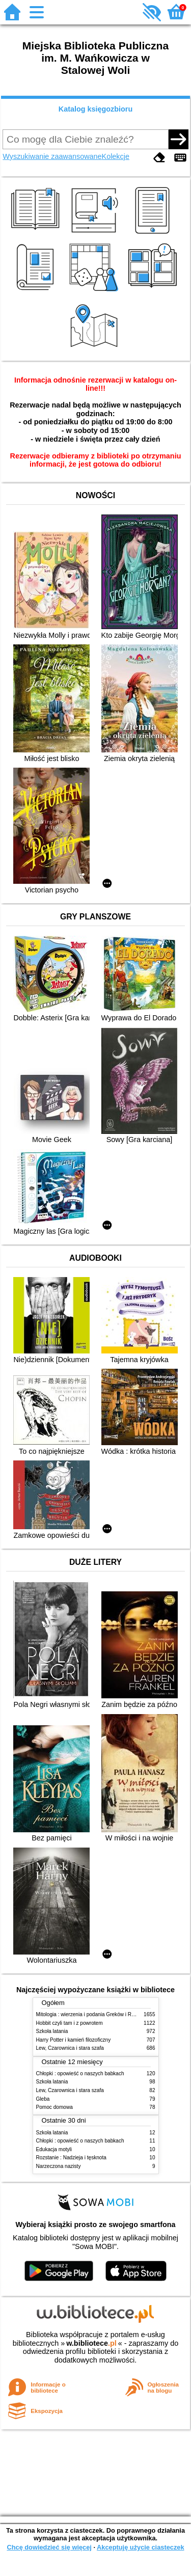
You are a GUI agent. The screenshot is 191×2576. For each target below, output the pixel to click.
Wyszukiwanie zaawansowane (52, 156)
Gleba (43, 2099)
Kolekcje (115, 156)
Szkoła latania (52, 2031)
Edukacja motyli (54, 2149)
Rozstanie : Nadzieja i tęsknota (71, 2157)
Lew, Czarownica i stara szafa (70, 2048)
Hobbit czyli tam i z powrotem (69, 2023)
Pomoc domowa (54, 2107)
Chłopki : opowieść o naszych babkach (80, 2073)
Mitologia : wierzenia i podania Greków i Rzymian (92, 2014)
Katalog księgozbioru (96, 109)
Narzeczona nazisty (58, 2166)
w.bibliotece (91, 2343)
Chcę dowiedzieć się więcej (49, 2547)
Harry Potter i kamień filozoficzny (73, 2040)
